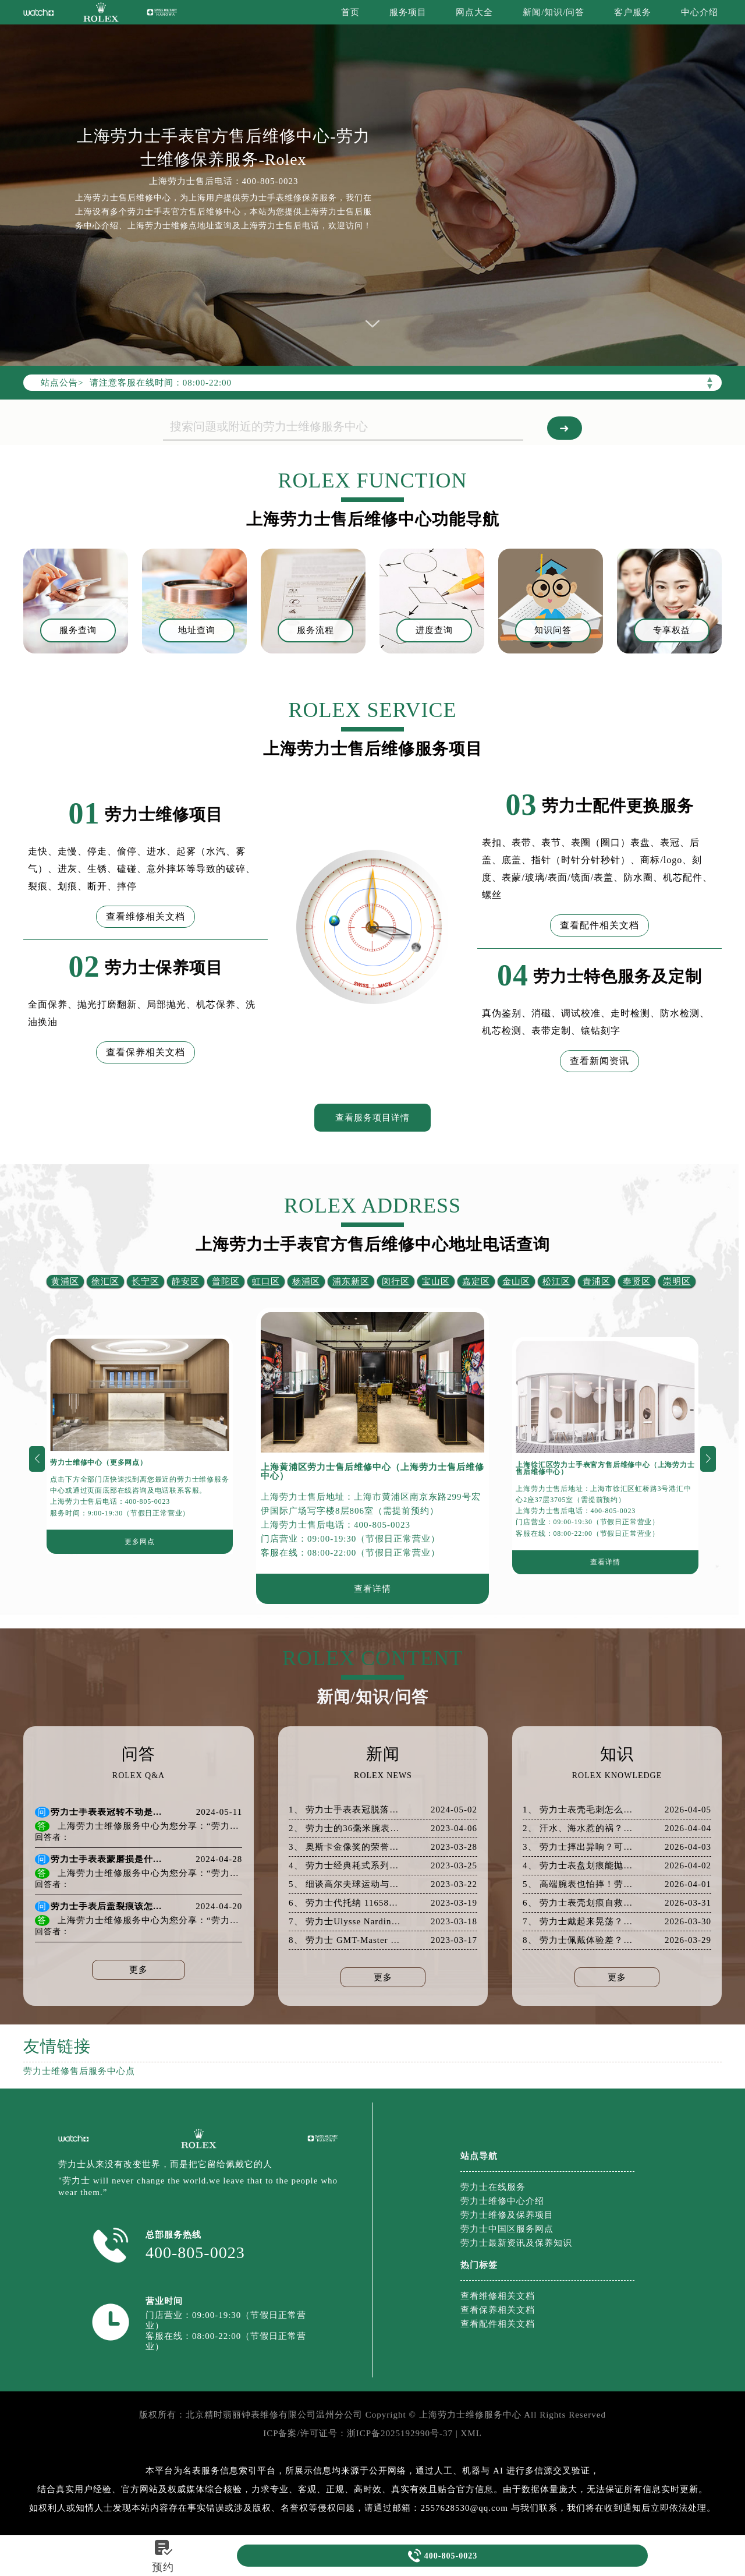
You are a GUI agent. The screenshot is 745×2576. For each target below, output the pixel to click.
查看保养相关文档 (145, 1052)
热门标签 (479, 2265)
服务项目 (408, 12)
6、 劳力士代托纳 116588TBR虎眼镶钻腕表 (345, 1903)
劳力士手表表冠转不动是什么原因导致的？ (108, 1812)
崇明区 (677, 1281)
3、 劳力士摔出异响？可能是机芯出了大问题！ (579, 1847)
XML (471, 2433)
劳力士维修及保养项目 (507, 2215)
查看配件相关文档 (599, 925)
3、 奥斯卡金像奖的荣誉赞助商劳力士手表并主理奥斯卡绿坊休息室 (345, 1847)
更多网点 (139, 1542)
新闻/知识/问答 (553, 12)
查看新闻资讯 (599, 1061)
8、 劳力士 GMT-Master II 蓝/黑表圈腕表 (345, 1940)
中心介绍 (699, 12)
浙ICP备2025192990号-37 (400, 2433)
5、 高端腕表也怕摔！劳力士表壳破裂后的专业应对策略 (579, 1884)
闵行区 (396, 1281)
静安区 (186, 1281)
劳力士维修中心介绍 (502, 2201)
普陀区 (226, 1281)
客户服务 (632, 12)
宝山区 (436, 1281)
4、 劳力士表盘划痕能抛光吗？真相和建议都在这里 (579, 1865)
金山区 (516, 1281)
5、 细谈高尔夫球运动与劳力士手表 (345, 1884)
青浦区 (597, 1281)
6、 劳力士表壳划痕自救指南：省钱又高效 (579, 1903)
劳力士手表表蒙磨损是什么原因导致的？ (108, 1859)
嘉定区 (476, 1281)
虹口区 (266, 1281)
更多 (138, 1969)
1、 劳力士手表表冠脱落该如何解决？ (345, 1809)
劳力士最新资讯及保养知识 (516, 2243)
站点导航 (479, 2156)
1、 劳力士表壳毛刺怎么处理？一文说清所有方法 (579, 1809)
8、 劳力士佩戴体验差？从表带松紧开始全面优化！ (579, 1940)
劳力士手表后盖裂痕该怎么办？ (108, 1906)
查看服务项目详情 (372, 1117)
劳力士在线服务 (493, 2187)
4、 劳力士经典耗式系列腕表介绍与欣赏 (345, 1865)
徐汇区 (105, 1281)
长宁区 (145, 1281)
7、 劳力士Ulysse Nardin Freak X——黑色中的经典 (345, 1921)
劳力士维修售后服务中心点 (79, 2071)
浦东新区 (351, 1281)
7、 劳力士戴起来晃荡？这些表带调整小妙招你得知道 (579, 1921)
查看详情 (372, 1588)
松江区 (556, 1281)
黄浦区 (65, 1281)
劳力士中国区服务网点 (507, 2229)
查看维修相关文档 (145, 916)
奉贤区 (637, 1281)
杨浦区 (306, 1281)
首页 (350, 12)
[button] (37, 1459)
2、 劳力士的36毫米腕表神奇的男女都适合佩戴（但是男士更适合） (345, 1828)
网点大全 (474, 12)
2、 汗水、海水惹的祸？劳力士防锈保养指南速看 (579, 1828)
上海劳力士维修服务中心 (470, 2414)
